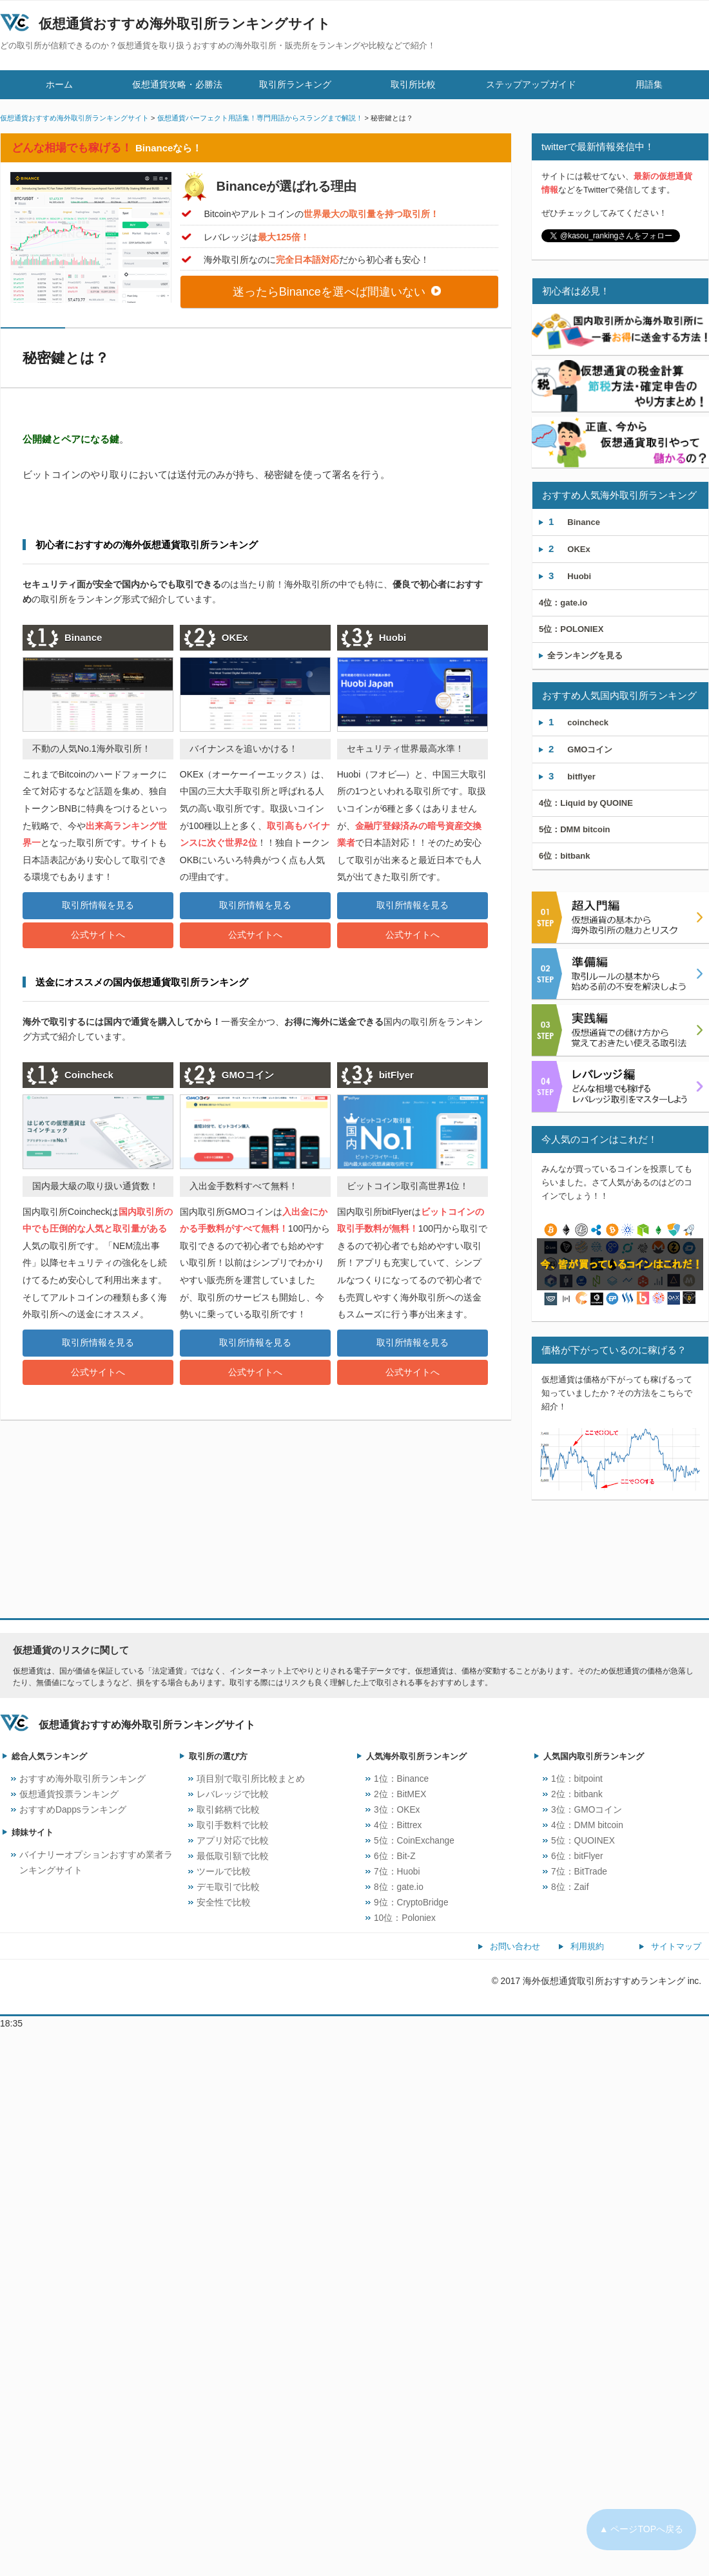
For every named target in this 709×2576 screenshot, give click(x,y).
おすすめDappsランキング (72, 1810)
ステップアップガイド (531, 84)
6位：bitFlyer (577, 1856)
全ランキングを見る (581, 655)
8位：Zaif (569, 1887)
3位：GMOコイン (586, 1810)
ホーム (59, 84)
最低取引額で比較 (233, 1856)
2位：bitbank (577, 1794)
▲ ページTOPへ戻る (641, 2529)
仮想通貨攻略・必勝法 (177, 84)
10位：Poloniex (405, 1918)
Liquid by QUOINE (586, 803)
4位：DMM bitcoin (587, 1825)
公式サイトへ (98, 935)
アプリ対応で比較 (233, 1841)
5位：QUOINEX (583, 1841)
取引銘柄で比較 (228, 1810)
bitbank (564, 856)
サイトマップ (676, 1946)
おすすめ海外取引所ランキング (82, 1779)
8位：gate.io (398, 1887)
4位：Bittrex (398, 1825)
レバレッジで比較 (233, 1794)
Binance (574, 521)
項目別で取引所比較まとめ (251, 1779)
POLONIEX (571, 629)
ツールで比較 (224, 1871)
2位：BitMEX (400, 1794)
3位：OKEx (397, 1810)
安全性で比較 (224, 1902)
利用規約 (587, 1946)
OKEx (569, 548)
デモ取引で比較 (228, 1887)
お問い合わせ (515, 1946)
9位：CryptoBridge (411, 1902)
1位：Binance (401, 1779)
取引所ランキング (295, 84)
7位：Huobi (397, 1871)
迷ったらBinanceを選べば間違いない (337, 291)
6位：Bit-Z (395, 1856)
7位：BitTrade (579, 1871)
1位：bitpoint (577, 1779)
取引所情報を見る (98, 905)
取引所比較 (413, 84)
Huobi (570, 575)
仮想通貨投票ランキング (69, 1794)
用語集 (649, 84)
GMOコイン (580, 748)
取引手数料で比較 (233, 1825)
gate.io (563, 602)
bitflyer (572, 775)
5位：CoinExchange (414, 1841)
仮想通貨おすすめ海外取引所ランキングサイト (185, 23)
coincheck (578, 721)
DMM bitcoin (574, 829)
